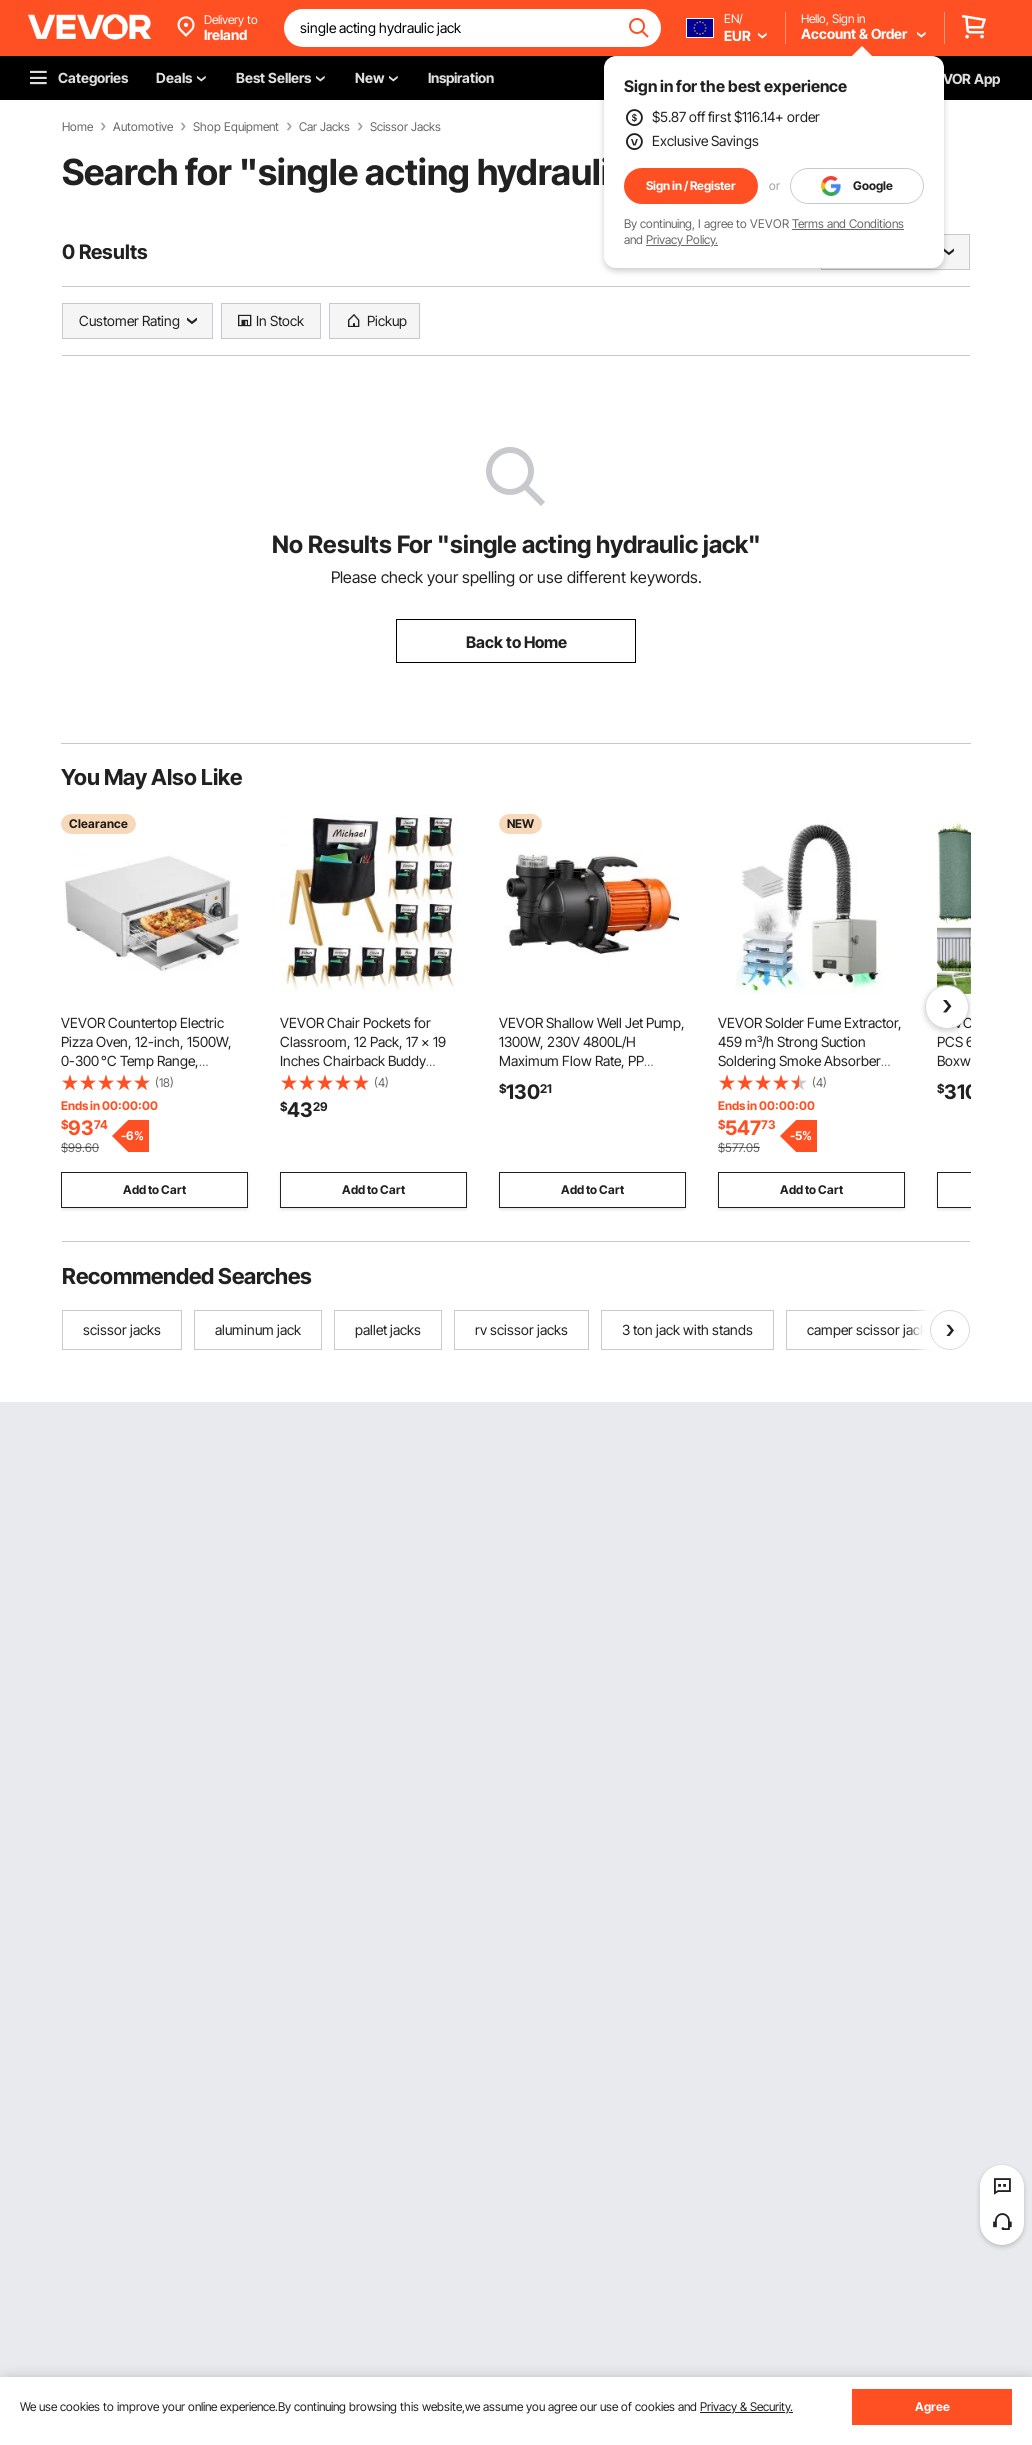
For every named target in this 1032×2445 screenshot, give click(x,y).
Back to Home (516, 642)
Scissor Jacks (405, 127)
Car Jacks (324, 127)
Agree (932, 2406)
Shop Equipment (236, 127)
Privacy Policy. (682, 239)
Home (77, 127)
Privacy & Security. (746, 2406)
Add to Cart (154, 1189)
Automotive (143, 127)
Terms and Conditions (848, 223)
